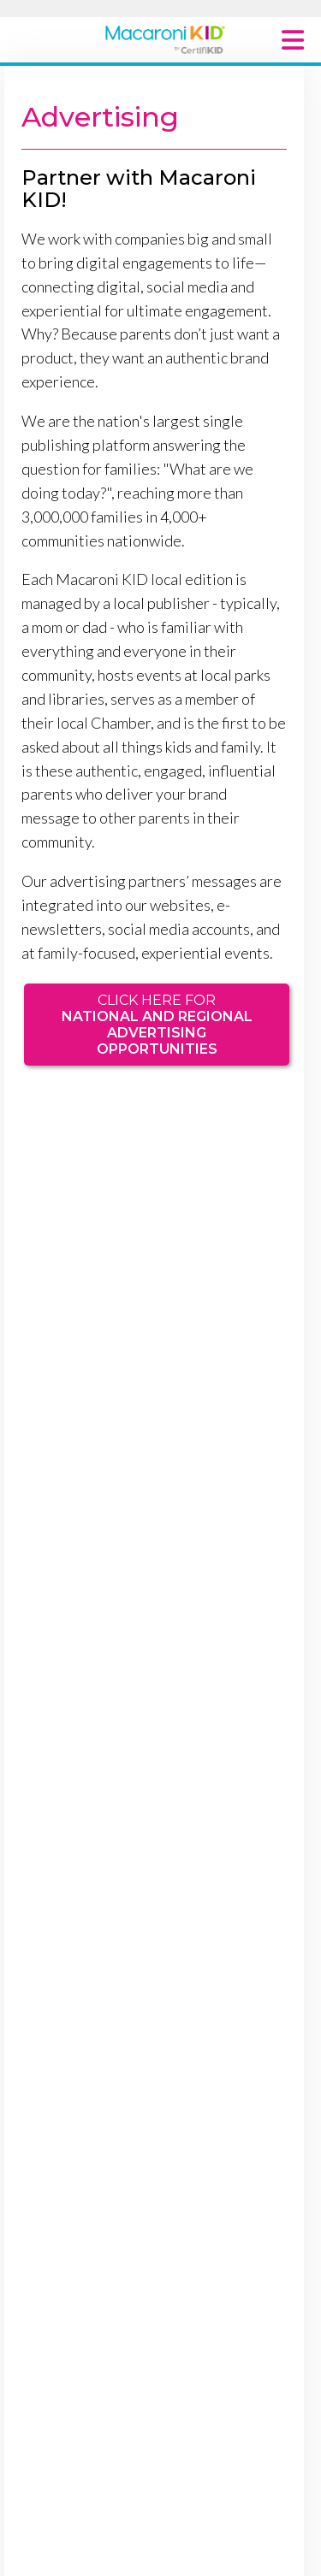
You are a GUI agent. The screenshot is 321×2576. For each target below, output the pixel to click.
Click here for (157, 1024)
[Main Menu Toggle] (293, 39)
